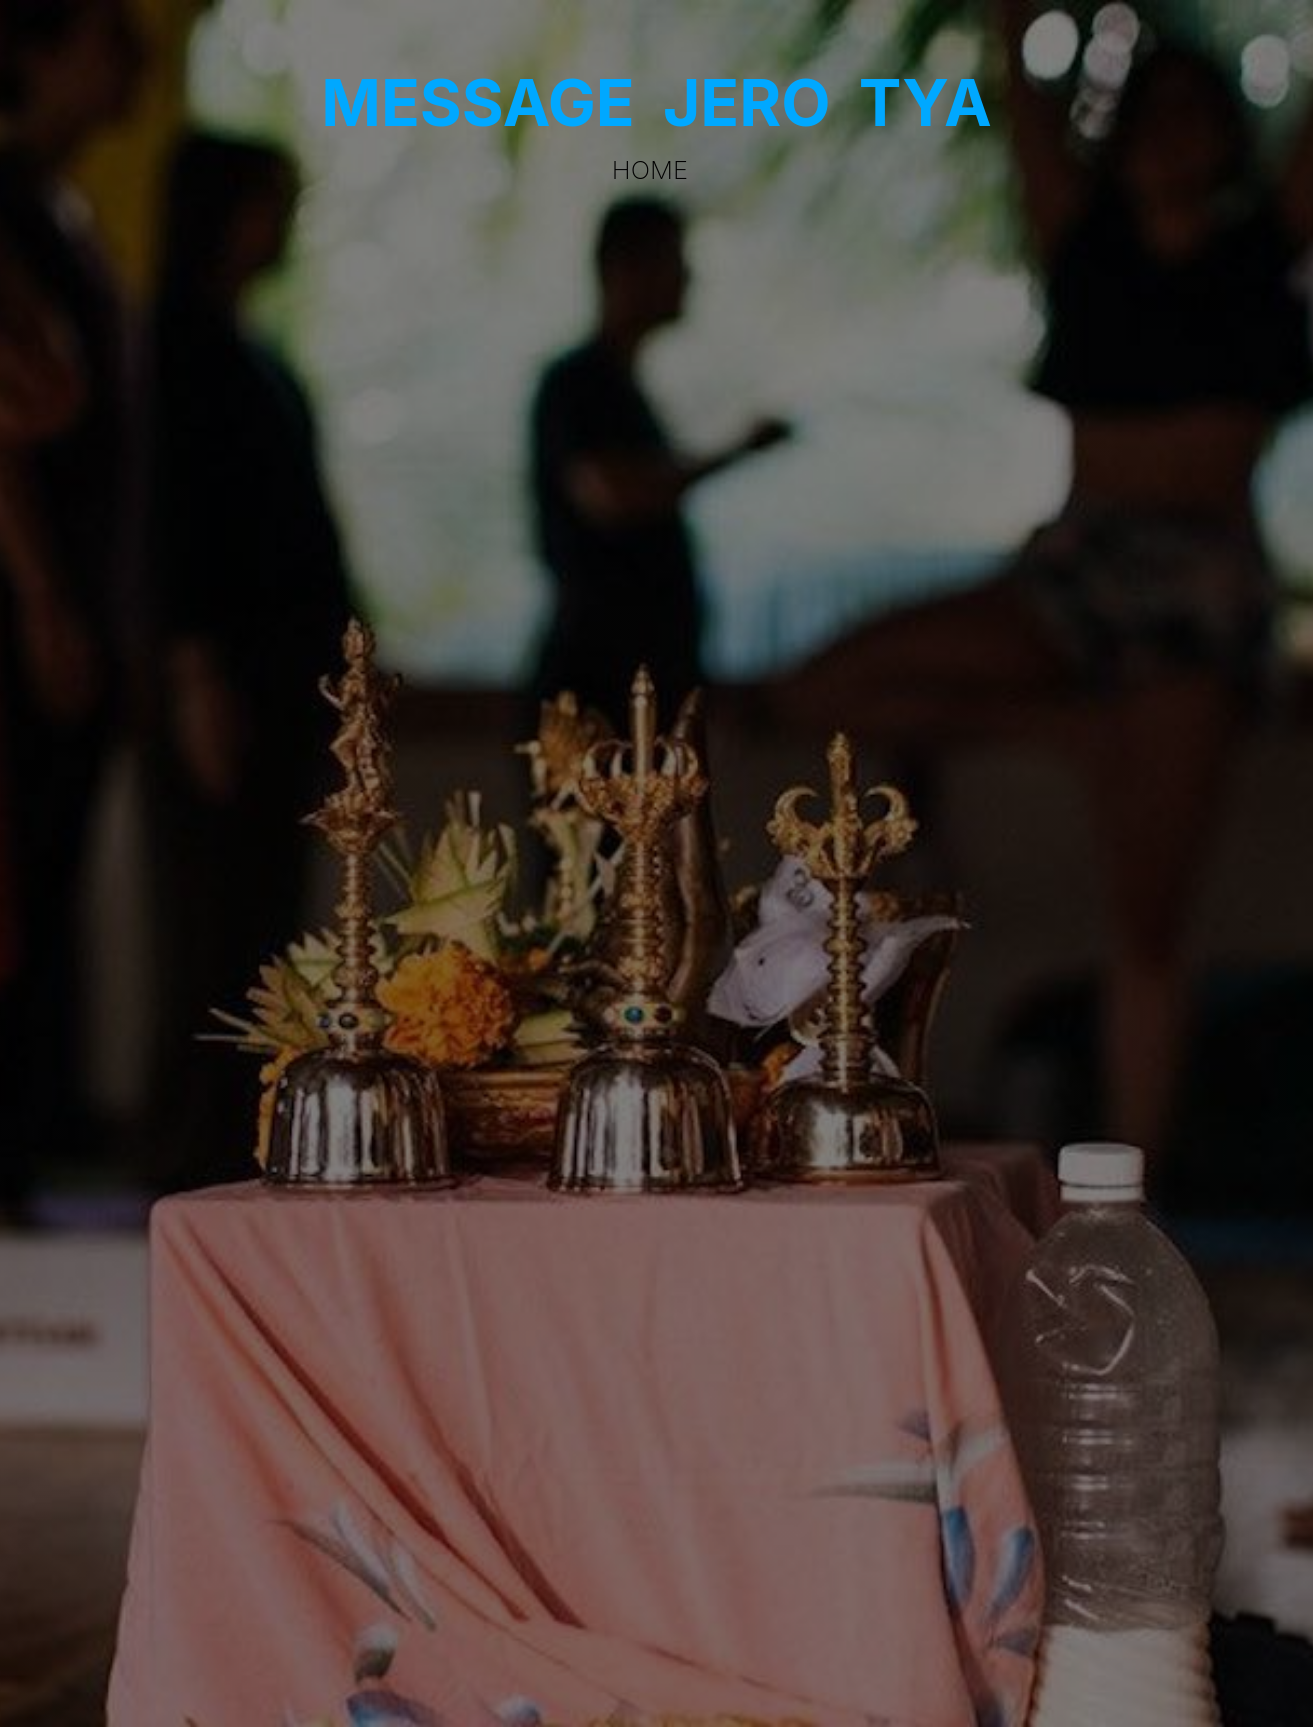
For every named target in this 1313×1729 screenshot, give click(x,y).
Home (650, 169)
